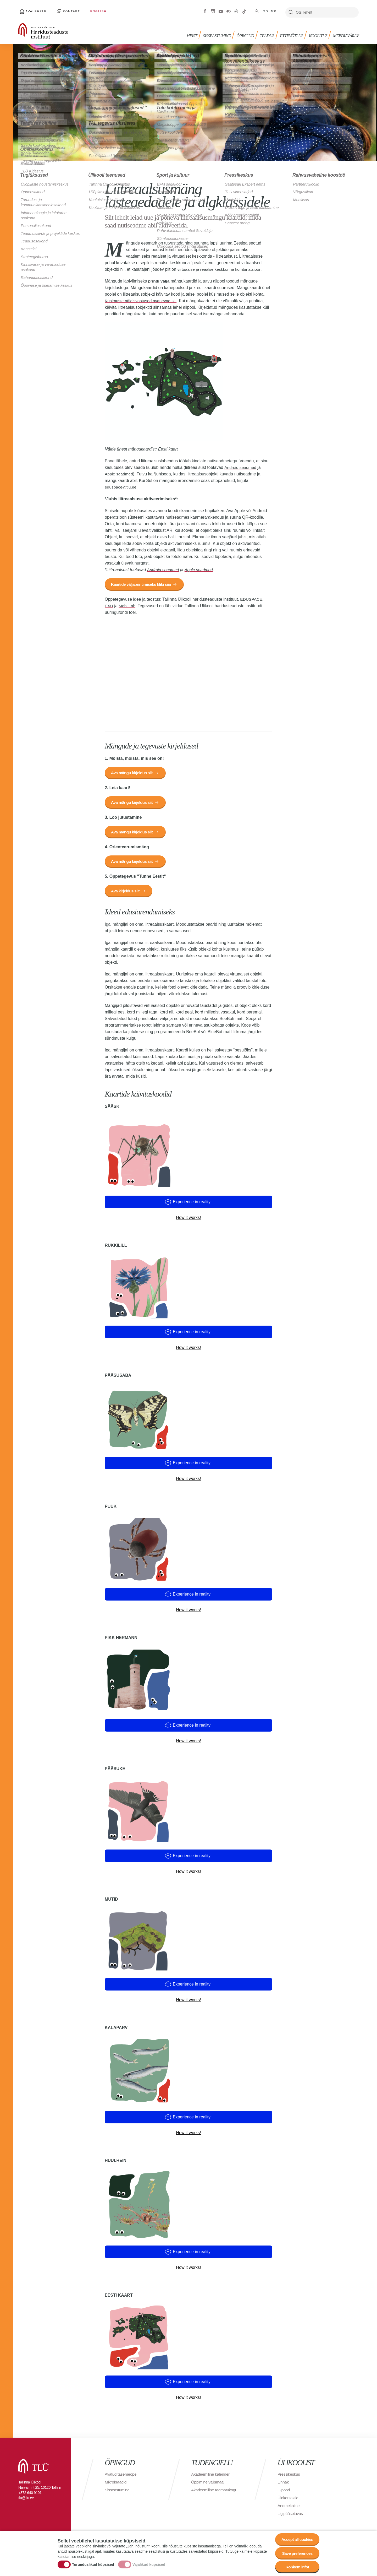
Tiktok (244, 10)
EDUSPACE (251, 598)
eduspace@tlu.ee (121, 485)
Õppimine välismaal (208, 2484)
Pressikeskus (289, 2476)
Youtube (220, 10)
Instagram (212, 10)
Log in (267, 10)
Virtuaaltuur (236, 10)
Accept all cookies (296, 2538)
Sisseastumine (220, 33)
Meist (195, 33)
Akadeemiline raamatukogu (215, 2492)
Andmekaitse (289, 2507)
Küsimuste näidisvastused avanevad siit (142, 299)
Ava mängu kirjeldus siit (132, 772)
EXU (109, 604)
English (92, 10)
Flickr (228, 10)
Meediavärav (346, 33)
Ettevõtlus (292, 33)
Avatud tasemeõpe (121, 2476)
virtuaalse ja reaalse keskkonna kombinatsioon (221, 267)
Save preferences (296, 2552)
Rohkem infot (296, 2566)
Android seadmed (240, 465)
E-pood (284, 2492)
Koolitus (318, 33)
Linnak (283, 2484)
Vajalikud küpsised (148, 2564)
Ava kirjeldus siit (126, 892)
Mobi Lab (127, 604)
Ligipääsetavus (291, 2515)
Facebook (205, 10)
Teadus (269, 33)
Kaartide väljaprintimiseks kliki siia (142, 583)
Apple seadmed (119, 472)
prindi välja (159, 279)
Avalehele (35, 10)
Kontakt (67, 10)
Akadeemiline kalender (211, 2476)
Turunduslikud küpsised (93, 2564)
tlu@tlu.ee (26, 2500)
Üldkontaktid (288, 2499)
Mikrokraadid (116, 2484)
